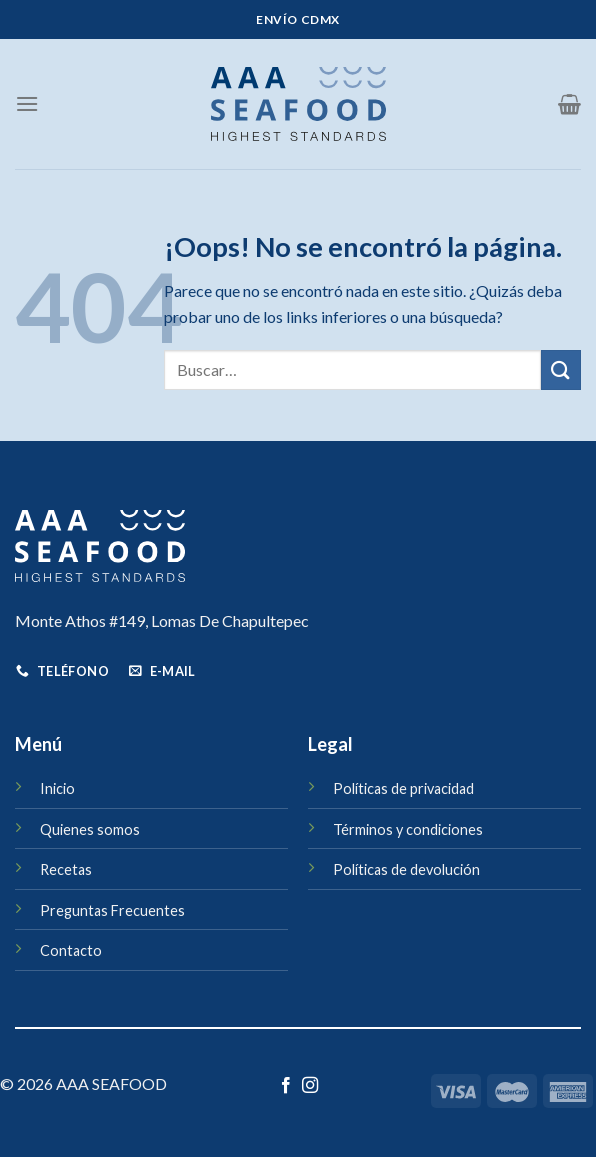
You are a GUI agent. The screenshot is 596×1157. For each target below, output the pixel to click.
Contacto (71, 950)
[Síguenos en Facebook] (286, 1086)
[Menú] (27, 103)
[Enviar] (561, 369)
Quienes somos (90, 829)
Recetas (66, 869)
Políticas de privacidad (403, 788)
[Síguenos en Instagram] (310, 1086)
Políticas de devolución (406, 869)
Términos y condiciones (408, 829)
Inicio (57, 788)
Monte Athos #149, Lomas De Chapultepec (162, 620)
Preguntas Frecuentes (112, 910)
